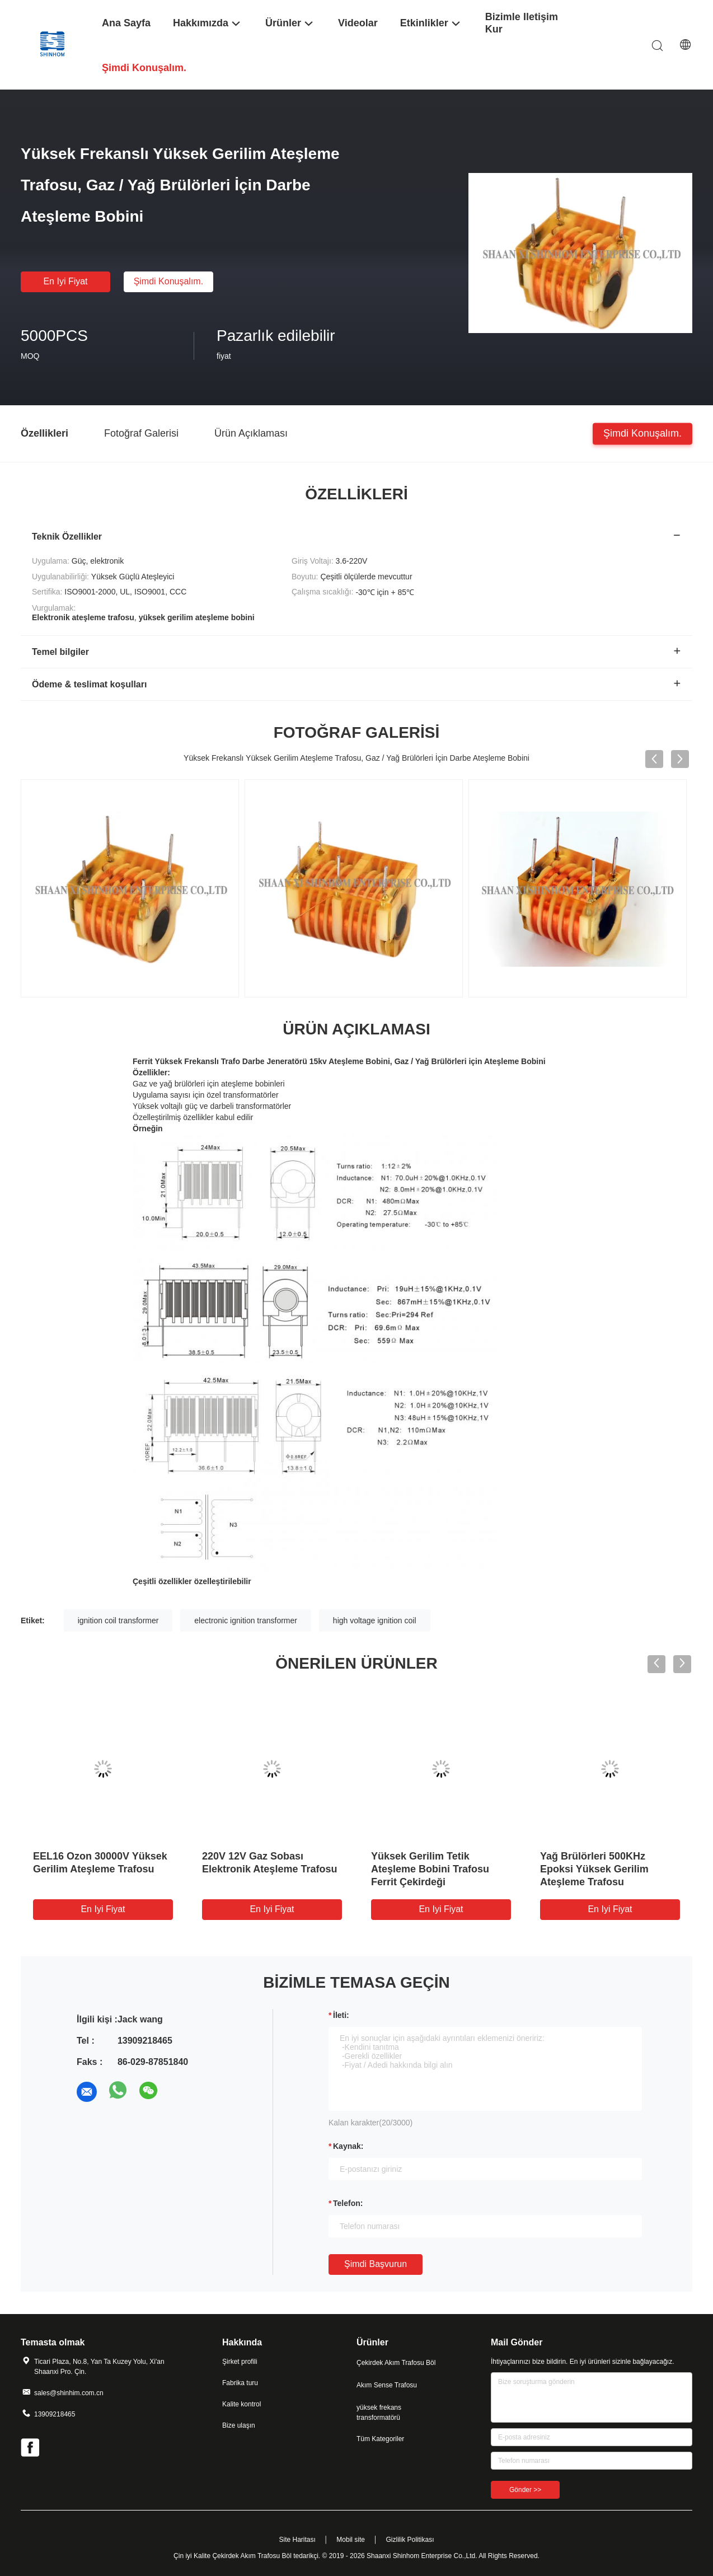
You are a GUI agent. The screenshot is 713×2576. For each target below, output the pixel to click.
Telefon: (348, 2203)
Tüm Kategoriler (380, 2439)
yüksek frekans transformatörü (378, 2413)
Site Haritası (297, 2540)
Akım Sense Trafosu (386, 2385)
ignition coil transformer (118, 1620)
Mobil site (350, 2540)
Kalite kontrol (241, 2404)
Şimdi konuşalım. (169, 281)
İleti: (341, 2015)
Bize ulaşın (238, 2425)
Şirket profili (239, 2362)
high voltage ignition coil (374, 1620)
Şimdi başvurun (375, 2264)
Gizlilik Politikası (410, 2540)
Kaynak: (348, 2146)
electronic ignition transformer (245, 1620)
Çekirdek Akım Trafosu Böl (395, 2363)
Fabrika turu (240, 2383)
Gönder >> (525, 2490)
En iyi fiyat (65, 281)
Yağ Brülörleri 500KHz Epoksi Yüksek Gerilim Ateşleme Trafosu (594, 1869)
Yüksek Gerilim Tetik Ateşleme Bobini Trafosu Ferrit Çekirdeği (430, 1869)
